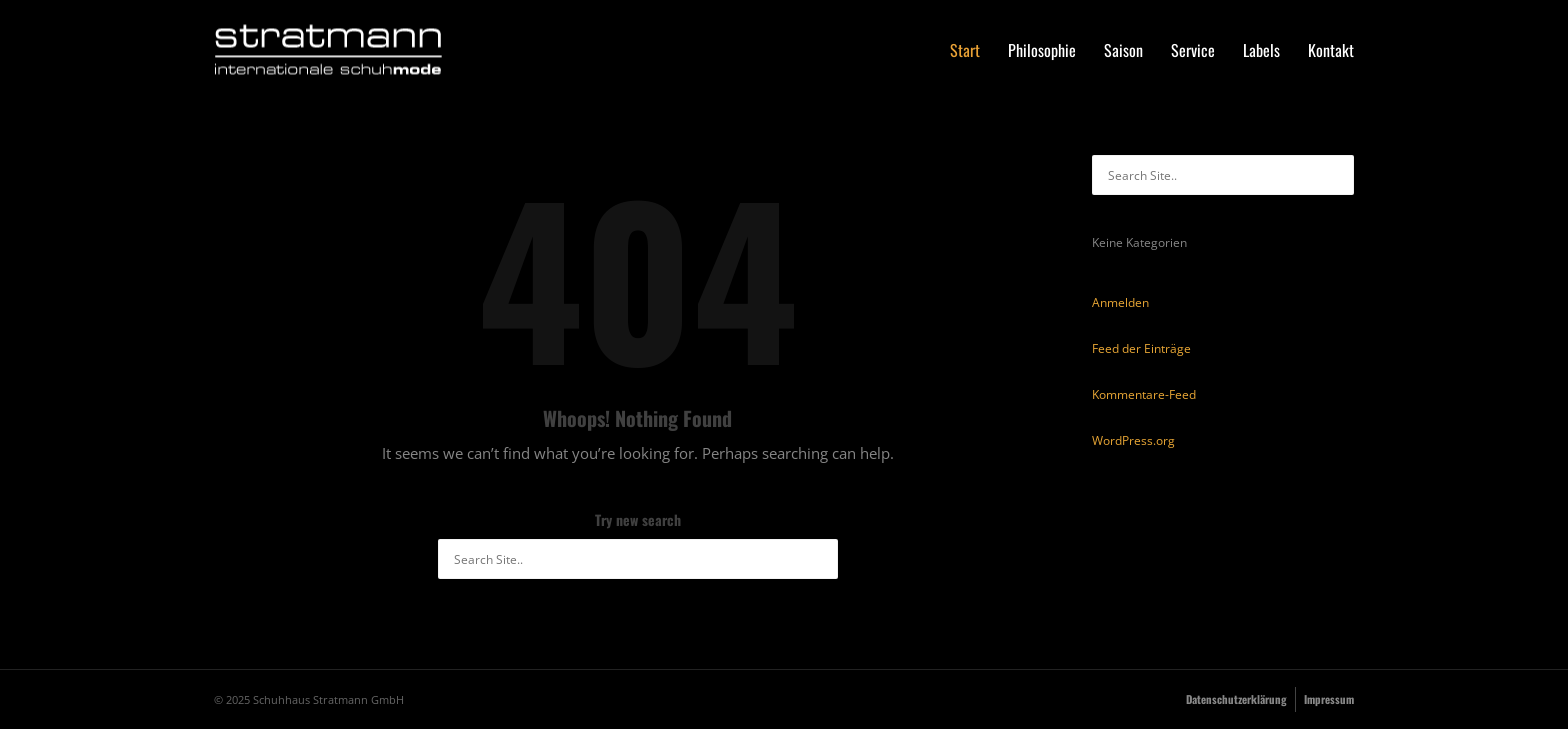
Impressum (1329, 699)
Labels (1261, 50)
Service (1193, 50)
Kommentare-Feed (1144, 394)
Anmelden (1120, 302)
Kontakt (1331, 50)
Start (965, 50)
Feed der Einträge (1141, 348)
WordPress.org (1133, 440)
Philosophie (1042, 50)
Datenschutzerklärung (1236, 699)
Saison (1123, 50)
